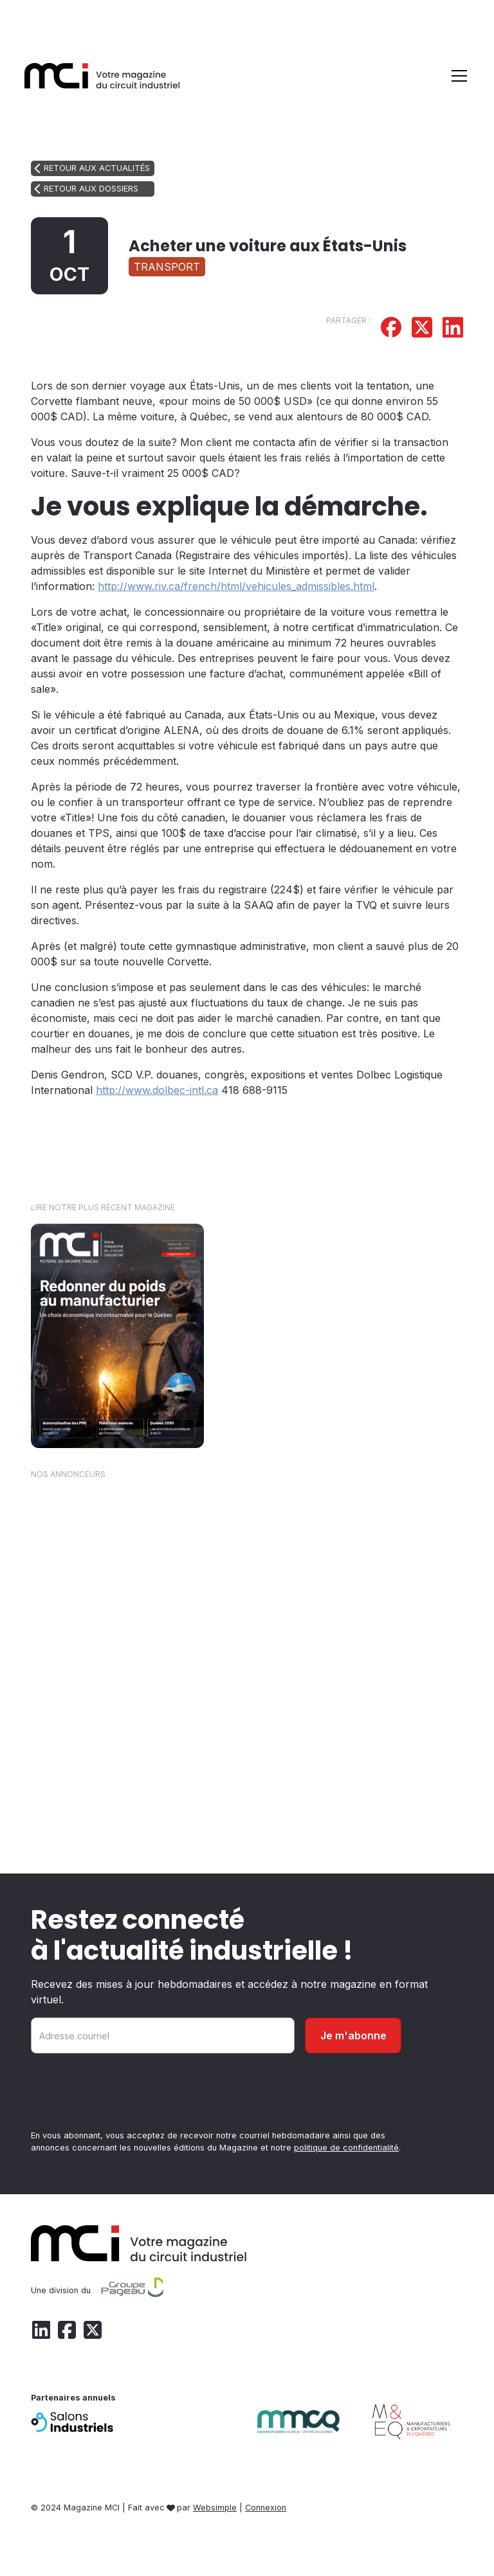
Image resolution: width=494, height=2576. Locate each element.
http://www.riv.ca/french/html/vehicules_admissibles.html (236, 586)
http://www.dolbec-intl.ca (157, 1090)
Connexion (265, 2507)
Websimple (215, 2507)
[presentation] (128, 2094)
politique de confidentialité (346, 2147)
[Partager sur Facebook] (391, 329)
